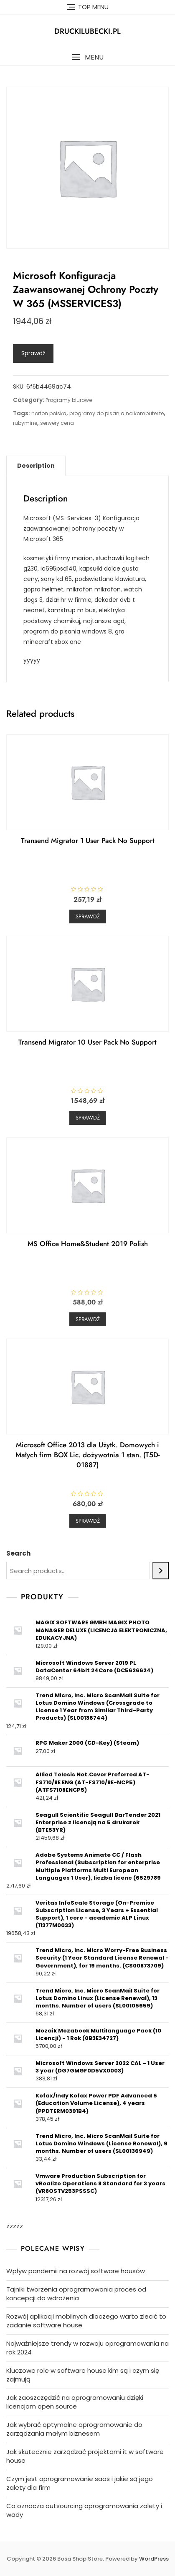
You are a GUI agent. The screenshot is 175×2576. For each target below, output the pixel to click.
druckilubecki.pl (87, 31)
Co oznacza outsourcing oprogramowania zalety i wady (84, 2510)
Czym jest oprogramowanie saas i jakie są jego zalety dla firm (79, 2483)
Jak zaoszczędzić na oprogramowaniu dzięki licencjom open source (74, 2402)
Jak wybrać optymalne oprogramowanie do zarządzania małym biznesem (74, 2429)
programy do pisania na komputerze (116, 413)
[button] (87, 57)
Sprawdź (33, 353)
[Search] (160, 1570)
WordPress (154, 2559)
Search (18, 1553)
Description (36, 465)
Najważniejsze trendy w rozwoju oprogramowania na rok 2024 (87, 2348)
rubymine (25, 422)
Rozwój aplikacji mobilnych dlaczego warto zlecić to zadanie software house (86, 2320)
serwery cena (57, 422)
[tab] (36, 466)
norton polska (48, 413)
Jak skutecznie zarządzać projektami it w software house (85, 2456)
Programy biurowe (69, 400)
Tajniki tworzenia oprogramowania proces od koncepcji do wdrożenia (76, 2293)
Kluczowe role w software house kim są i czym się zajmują (82, 2375)
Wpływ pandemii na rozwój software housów (75, 2271)
